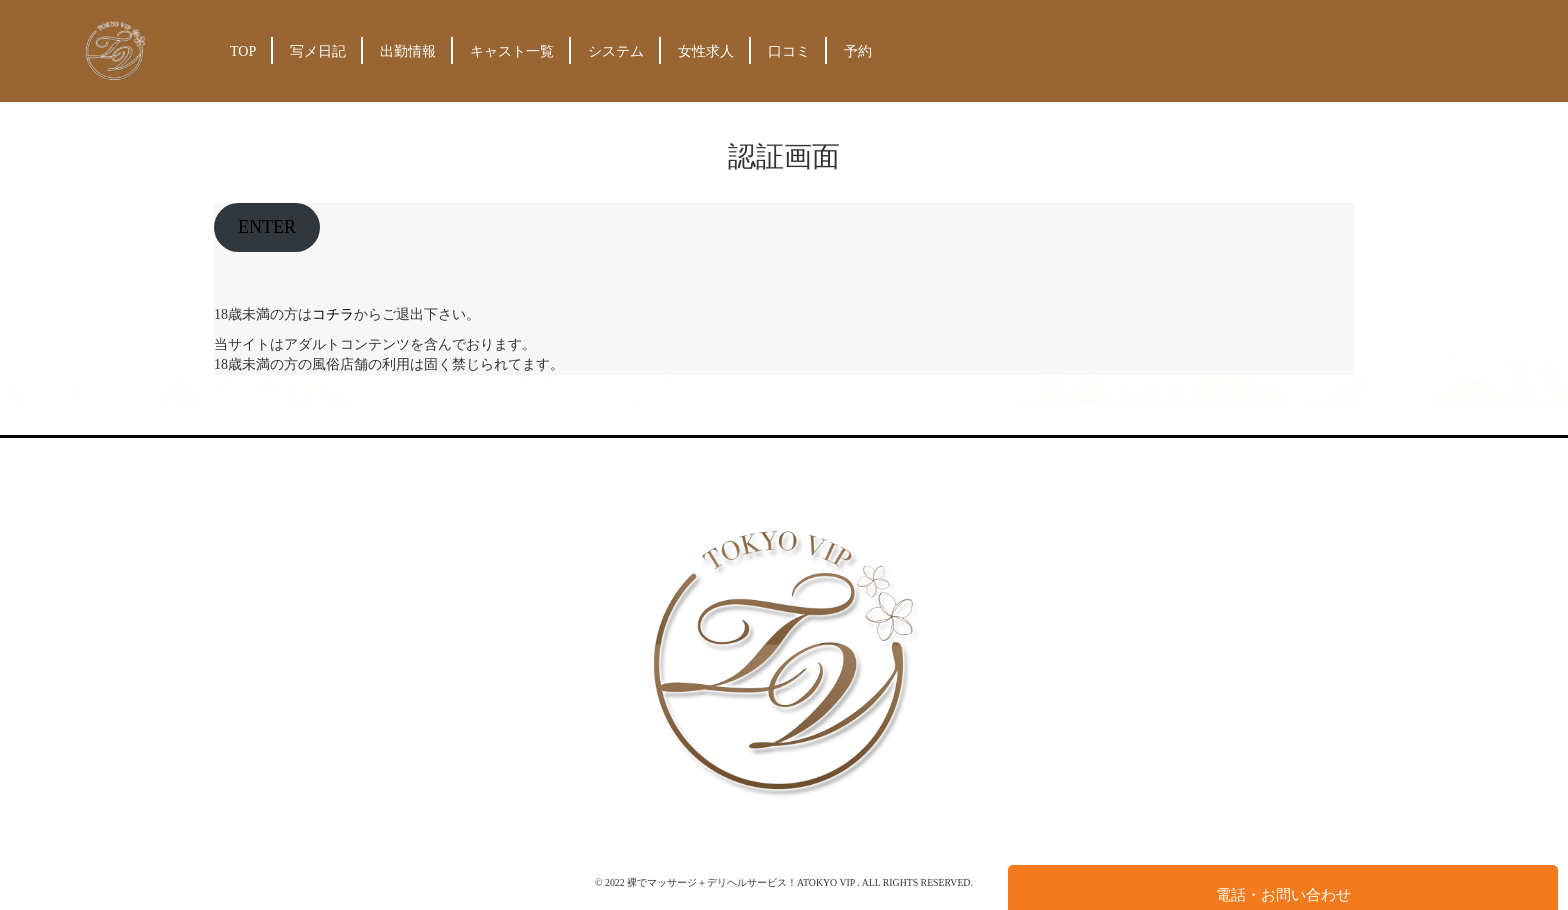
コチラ (333, 314)
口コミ (789, 51)
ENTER (267, 227)
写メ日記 (318, 51)
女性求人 (706, 51)
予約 (858, 51)
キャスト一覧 (512, 51)
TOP (243, 51)
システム (616, 51)
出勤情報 (408, 51)
